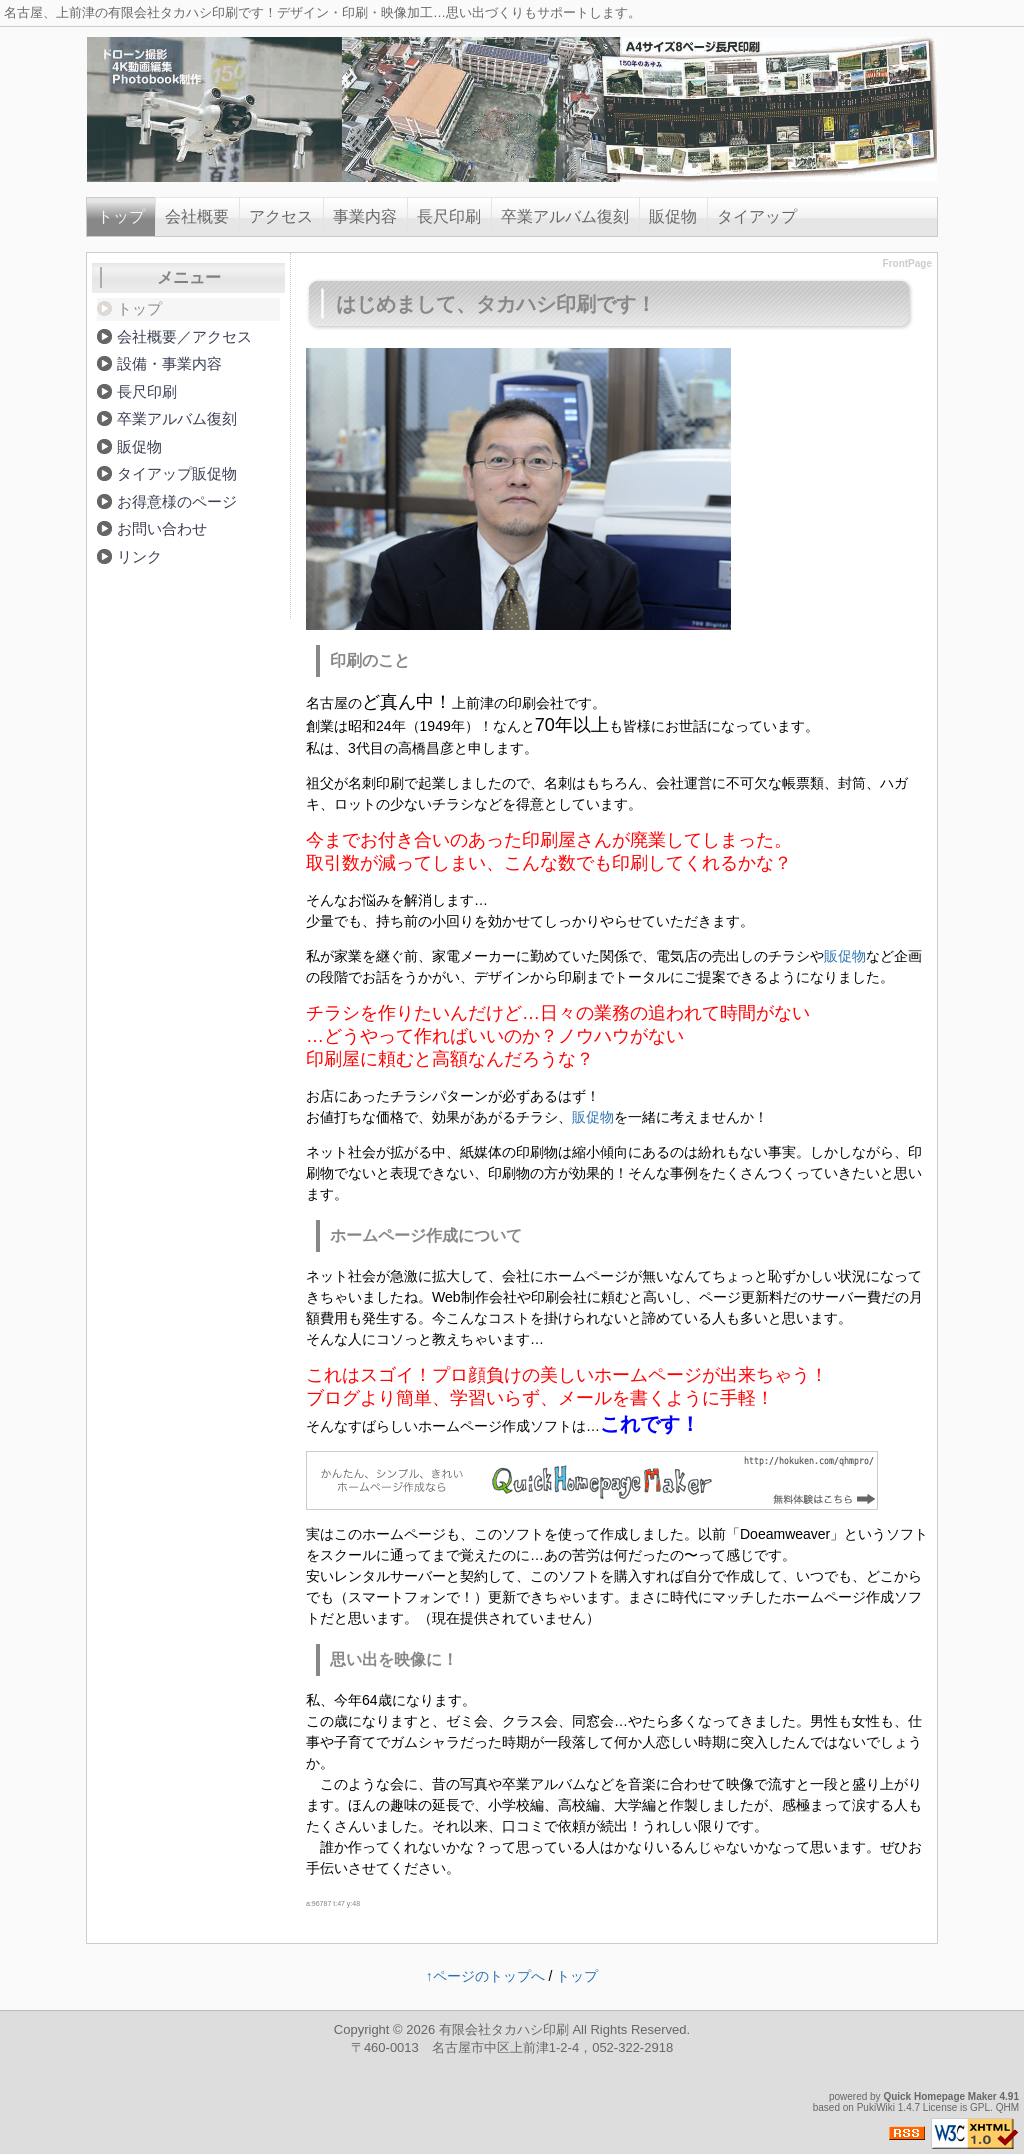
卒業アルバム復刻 (565, 216)
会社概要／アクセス (184, 336)
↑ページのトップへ (485, 1976)
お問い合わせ (162, 528)
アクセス (281, 216)
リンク (139, 556)
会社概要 (197, 216)
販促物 (673, 216)
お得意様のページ (177, 501)
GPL (980, 2107)
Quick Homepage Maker (939, 2096)
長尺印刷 (449, 216)
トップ (121, 216)
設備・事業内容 (169, 363)
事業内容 (365, 216)
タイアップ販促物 (177, 473)
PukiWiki (876, 2107)
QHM (1007, 2107)
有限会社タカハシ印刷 (504, 2029)
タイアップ (757, 216)
